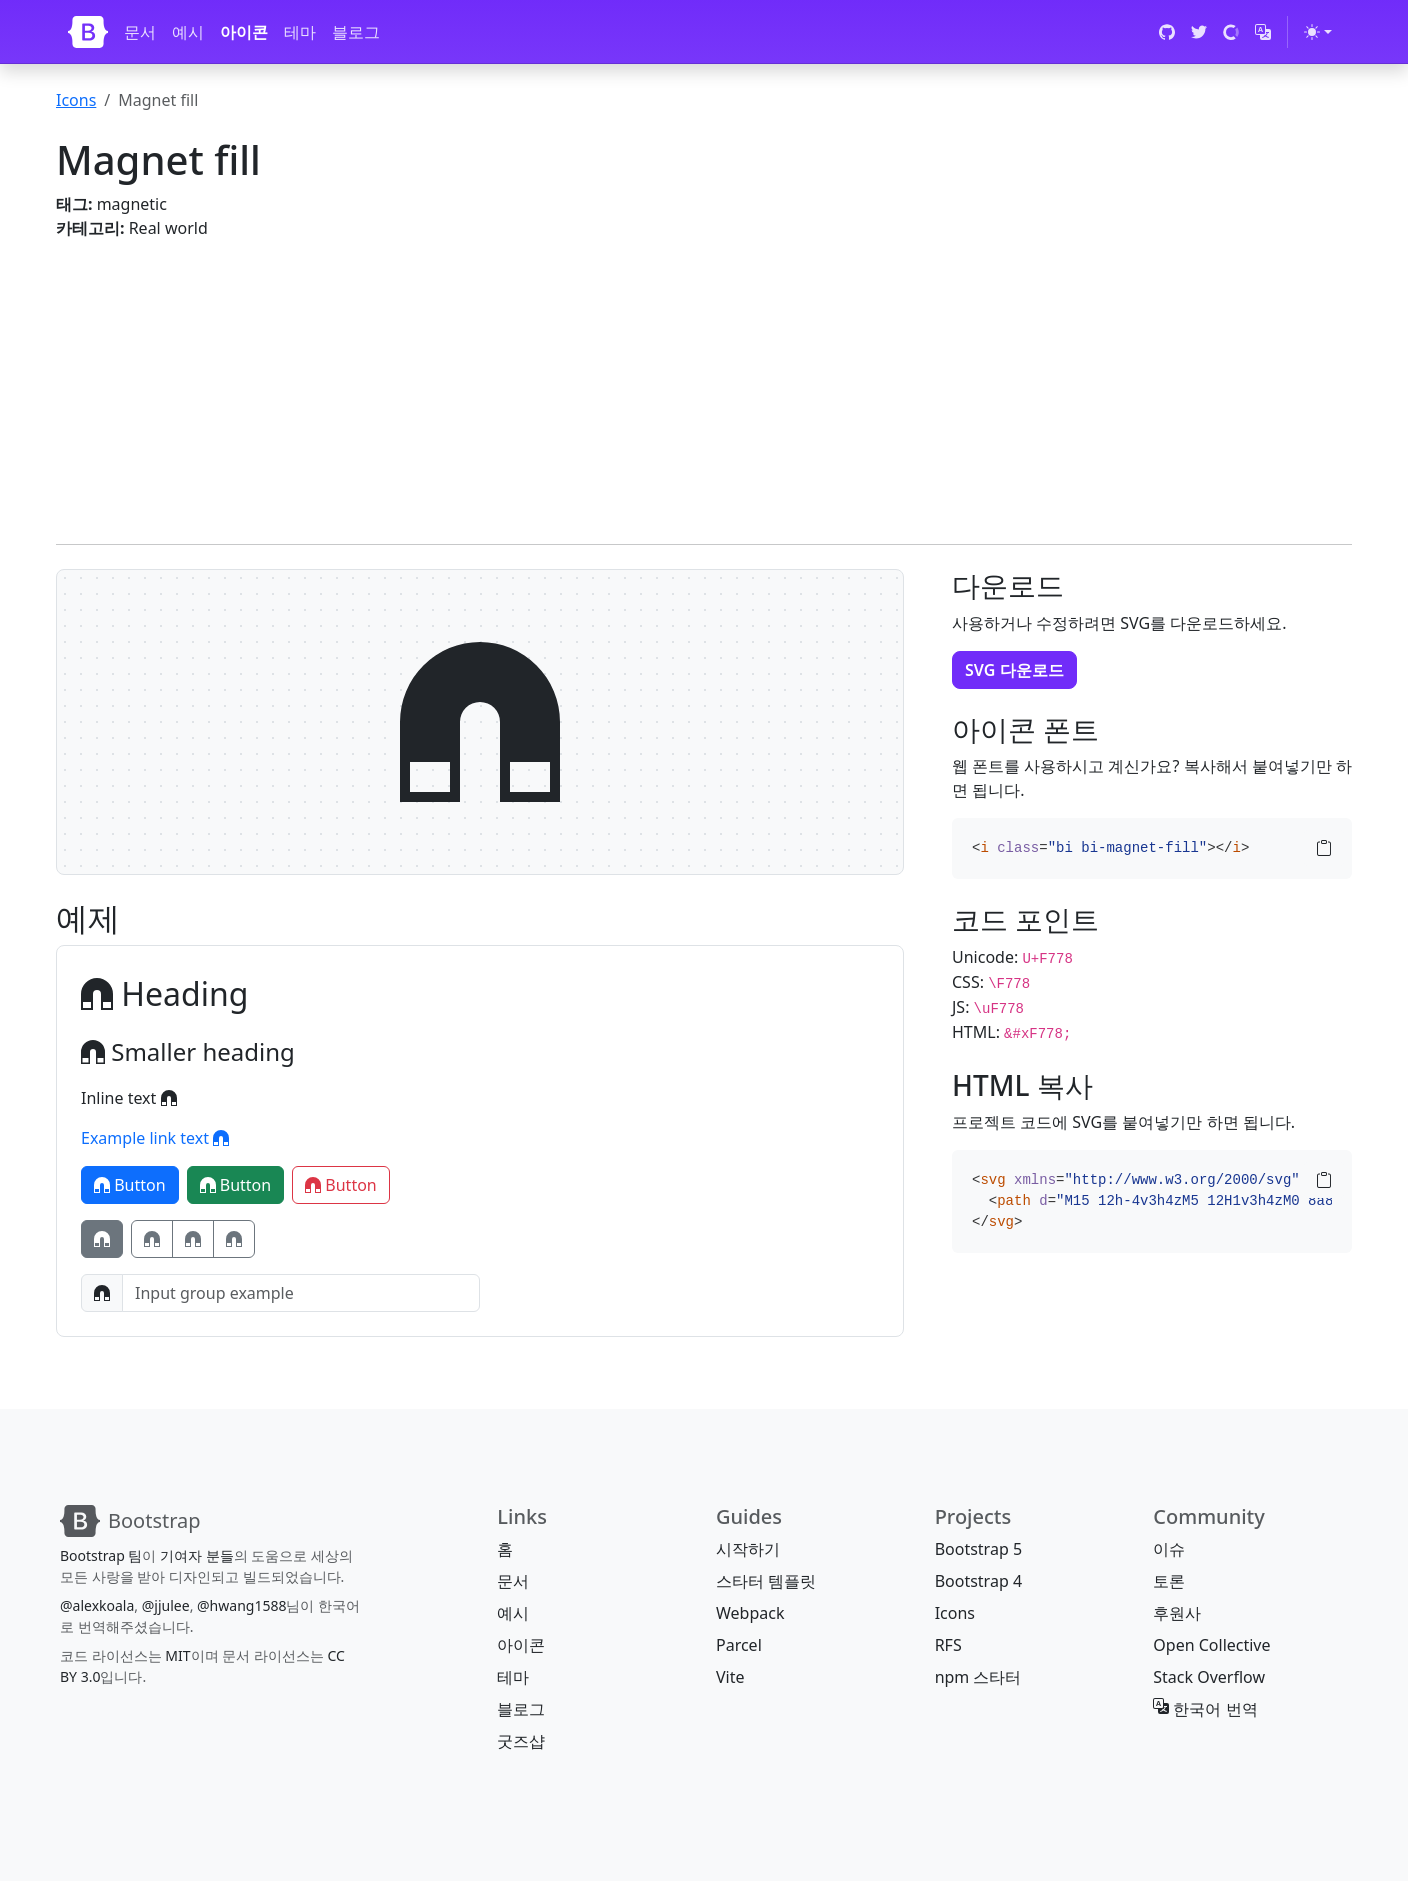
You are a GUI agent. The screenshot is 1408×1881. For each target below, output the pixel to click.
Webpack (750, 1613)
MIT (177, 1655)
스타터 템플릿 (766, 1581)
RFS (948, 1645)
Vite (730, 1677)
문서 (140, 32)
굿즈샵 (521, 1741)
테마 (300, 32)
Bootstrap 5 (978, 1549)
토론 (1169, 1581)
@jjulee (166, 1605)
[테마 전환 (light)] (1318, 32)
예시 (188, 32)
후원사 (1177, 1613)
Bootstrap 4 (978, 1581)
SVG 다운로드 (1014, 670)
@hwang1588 (241, 1605)
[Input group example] (301, 1293)
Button (130, 1185)
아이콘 (244, 32)
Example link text (155, 1138)
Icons (76, 100)
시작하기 (748, 1549)
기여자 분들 (197, 1555)
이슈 (1169, 1549)
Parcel (739, 1645)
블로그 (356, 32)
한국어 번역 (1205, 1709)
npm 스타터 (978, 1677)
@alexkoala (97, 1605)
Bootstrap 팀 (101, 1555)
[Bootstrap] (88, 32)
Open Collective (1211, 1645)
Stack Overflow (1209, 1677)
